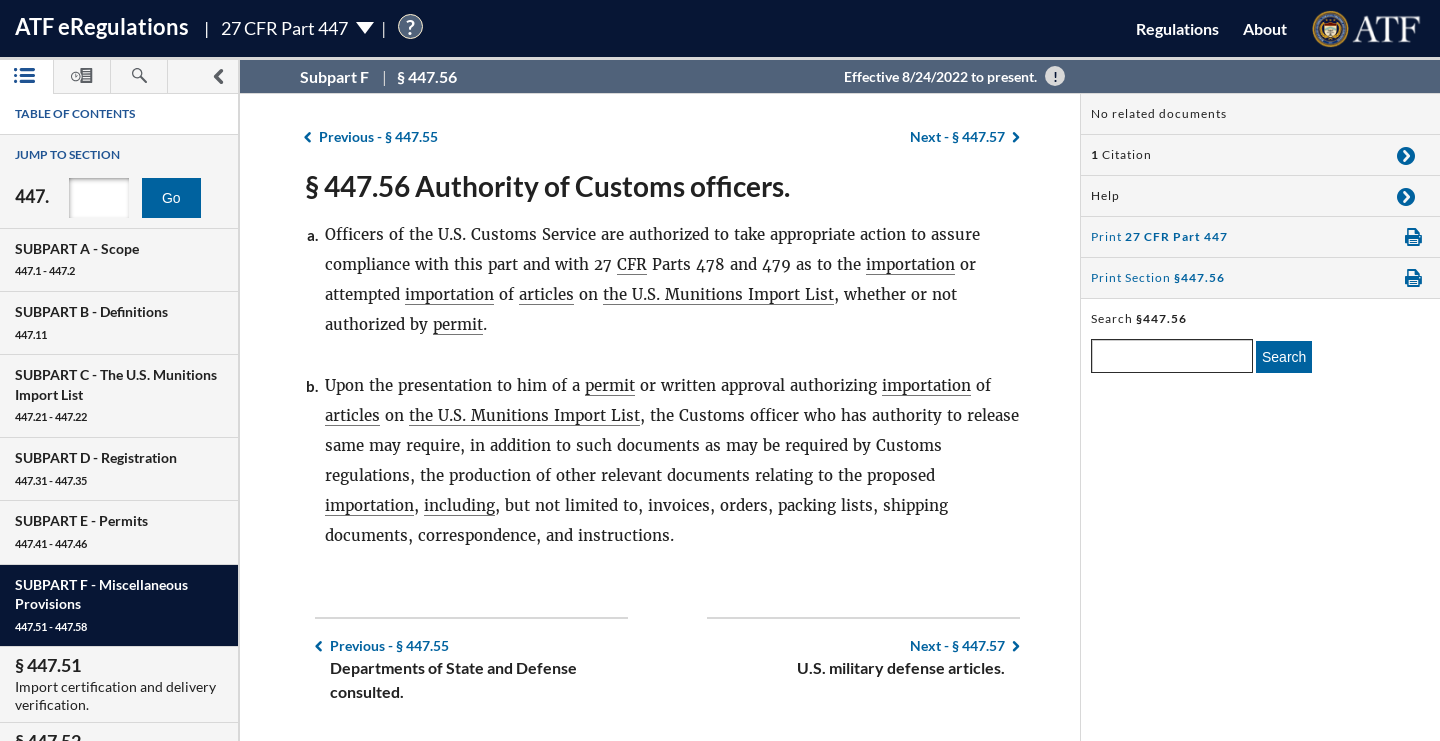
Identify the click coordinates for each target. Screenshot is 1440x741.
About (1265, 28)
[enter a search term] (1172, 356)
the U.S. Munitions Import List (718, 294)
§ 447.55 (378, 136)
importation (910, 264)
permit (458, 324)
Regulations (1177, 28)
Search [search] (1284, 357)
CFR (632, 264)
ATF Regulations (102, 26)
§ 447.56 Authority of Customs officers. (547, 186)
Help (1105, 195)
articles (546, 294)
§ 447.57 (957, 136)
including (459, 505)
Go (171, 198)
